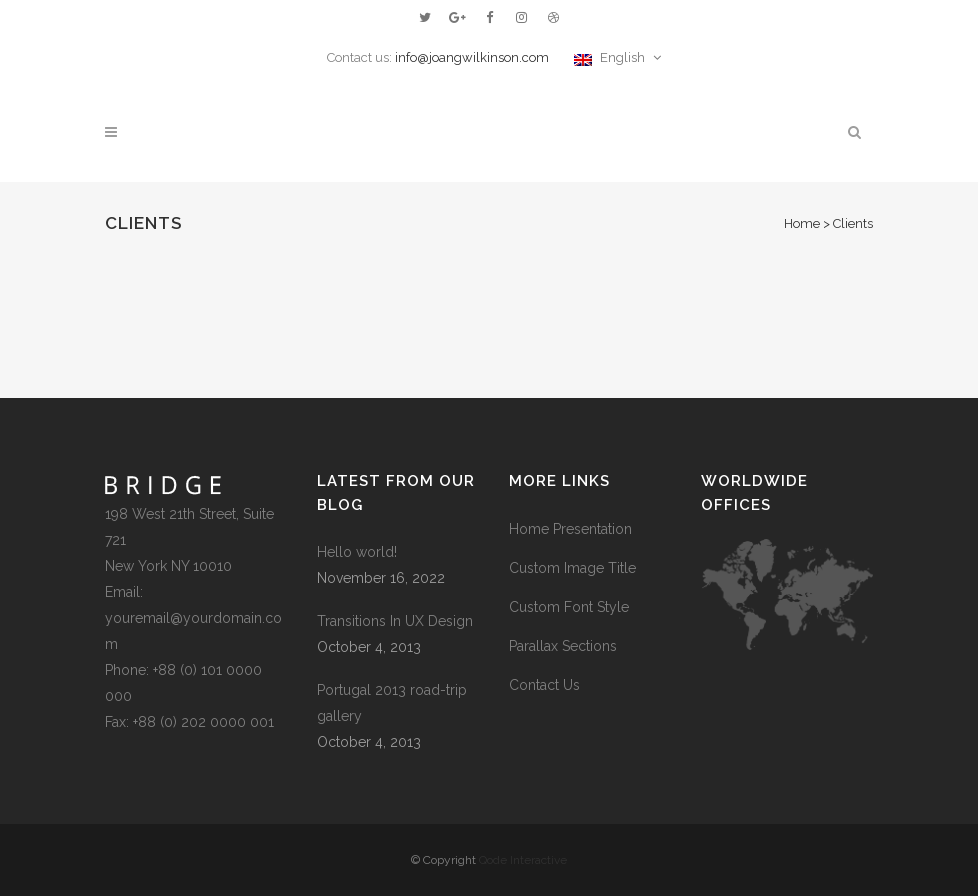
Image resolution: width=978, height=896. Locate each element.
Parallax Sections (563, 646)
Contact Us (544, 685)
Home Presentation (570, 529)
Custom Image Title (572, 568)
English (611, 57)
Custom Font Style (569, 607)
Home (802, 223)
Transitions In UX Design (395, 621)
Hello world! (357, 552)
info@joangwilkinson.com (472, 57)
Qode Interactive (523, 860)
